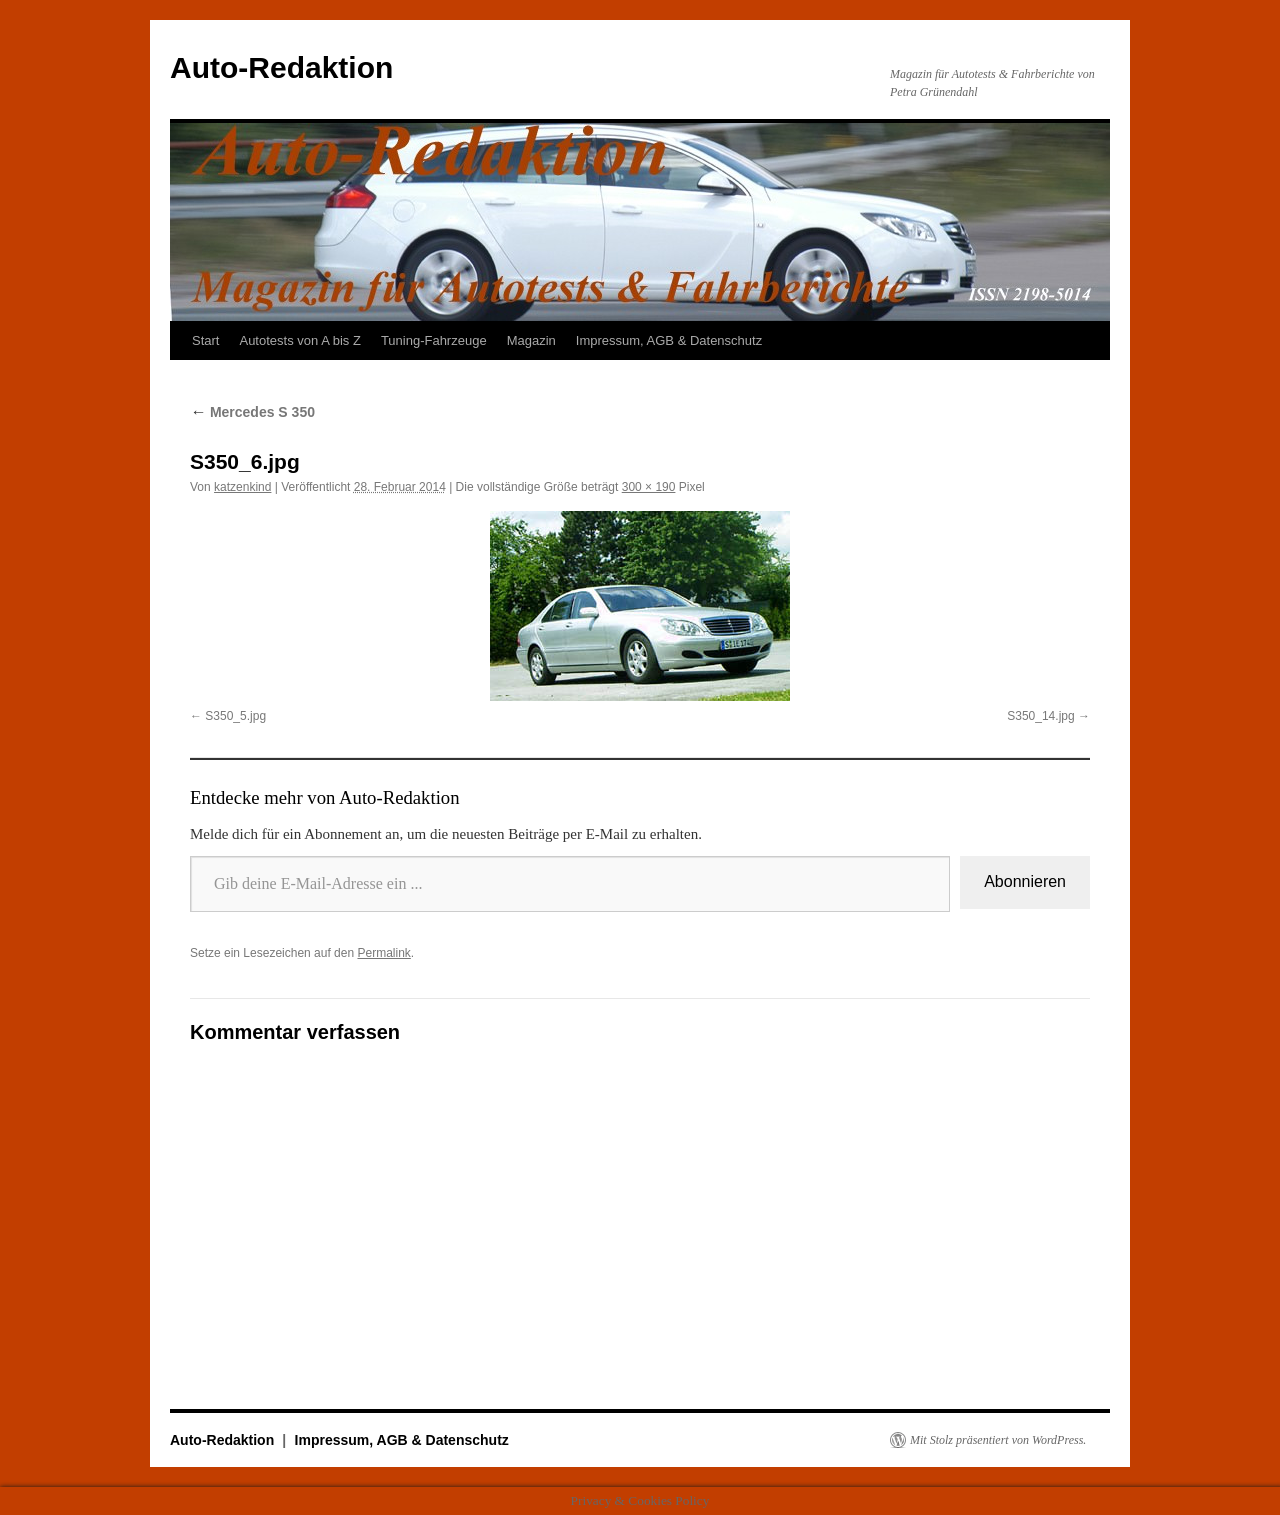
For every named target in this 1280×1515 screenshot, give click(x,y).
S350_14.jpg (1040, 716)
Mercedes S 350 (252, 412)
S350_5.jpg (235, 716)
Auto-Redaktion (281, 67)
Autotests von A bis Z (299, 340)
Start (205, 340)
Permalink (383, 953)
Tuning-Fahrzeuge (434, 340)
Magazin (531, 340)
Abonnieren (1025, 881)
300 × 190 (649, 487)
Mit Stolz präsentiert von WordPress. (998, 1440)
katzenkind (242, 487)
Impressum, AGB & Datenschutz (669, 340)
